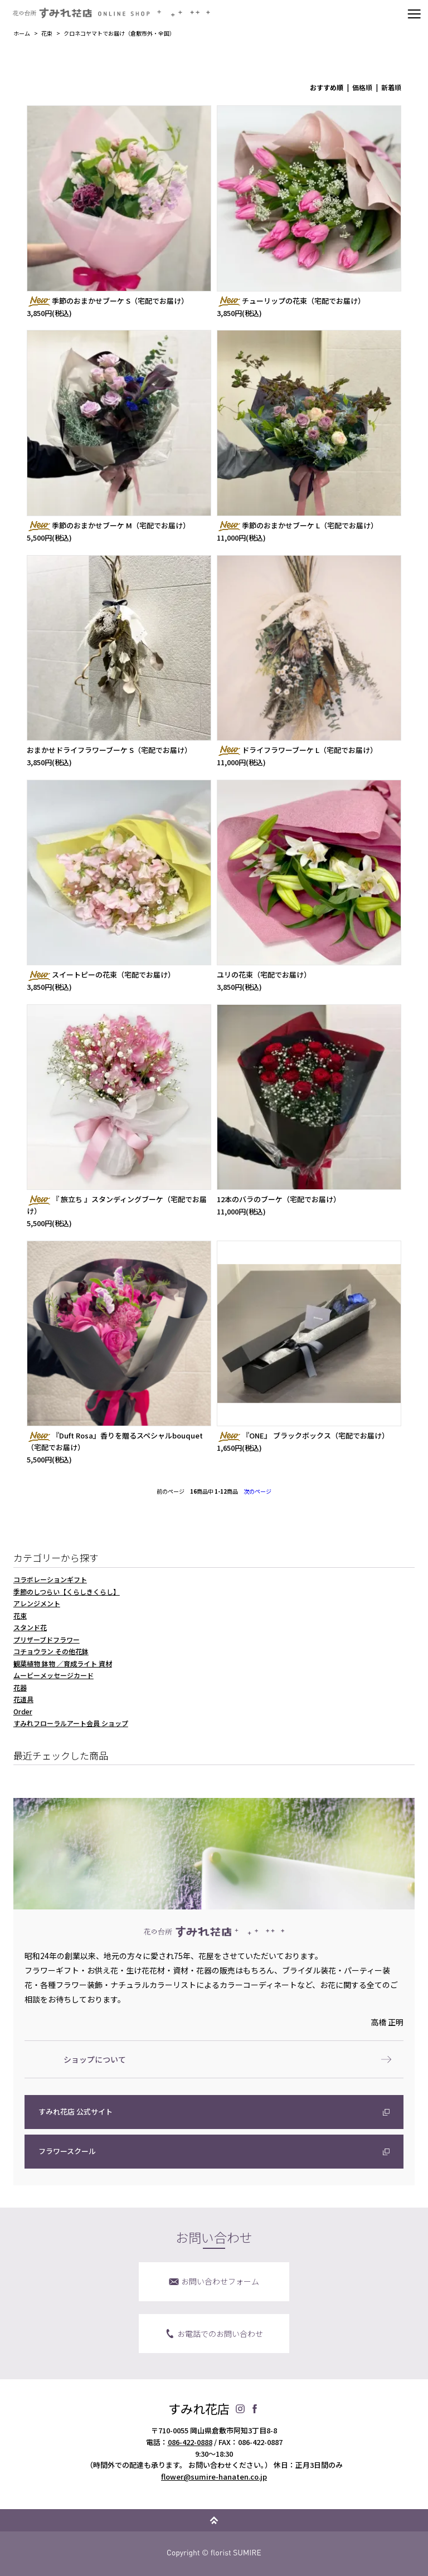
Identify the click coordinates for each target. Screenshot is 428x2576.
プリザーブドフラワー (46, 1639)
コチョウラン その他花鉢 (51, 1651)
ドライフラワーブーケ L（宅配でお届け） (297, 750)
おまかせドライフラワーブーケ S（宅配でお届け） (109, 750)
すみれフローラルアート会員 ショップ (70, 1723)
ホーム (21, 33)
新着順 (391, 87)
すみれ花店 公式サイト (75, 2111)
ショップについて (95, 2059)
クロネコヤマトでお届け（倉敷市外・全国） (119, 33)
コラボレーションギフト (50, 1579)
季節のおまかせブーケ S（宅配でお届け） (107, 300)
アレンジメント (36, 1603)
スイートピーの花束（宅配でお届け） (101, 974)
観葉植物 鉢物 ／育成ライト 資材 (62, 1663)
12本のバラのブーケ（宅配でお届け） (279, 1199)
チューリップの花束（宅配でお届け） (291, 300)
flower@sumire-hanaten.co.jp (214, 2476)
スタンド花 (30, 1627)
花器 (20, 1687)
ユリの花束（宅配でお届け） (264, 974)
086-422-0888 (190, 2442)
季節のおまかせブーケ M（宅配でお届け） (108, 525)
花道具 (23, 1699)
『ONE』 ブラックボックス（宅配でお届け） (303, 1435)
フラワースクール (67, 2151)
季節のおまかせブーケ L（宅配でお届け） (297, 525)
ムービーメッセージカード (53, 1675)
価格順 (362, 87)
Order (22, 1711)
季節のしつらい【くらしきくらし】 (66, 1591)
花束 (46, 33)
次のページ (257, 1491)
